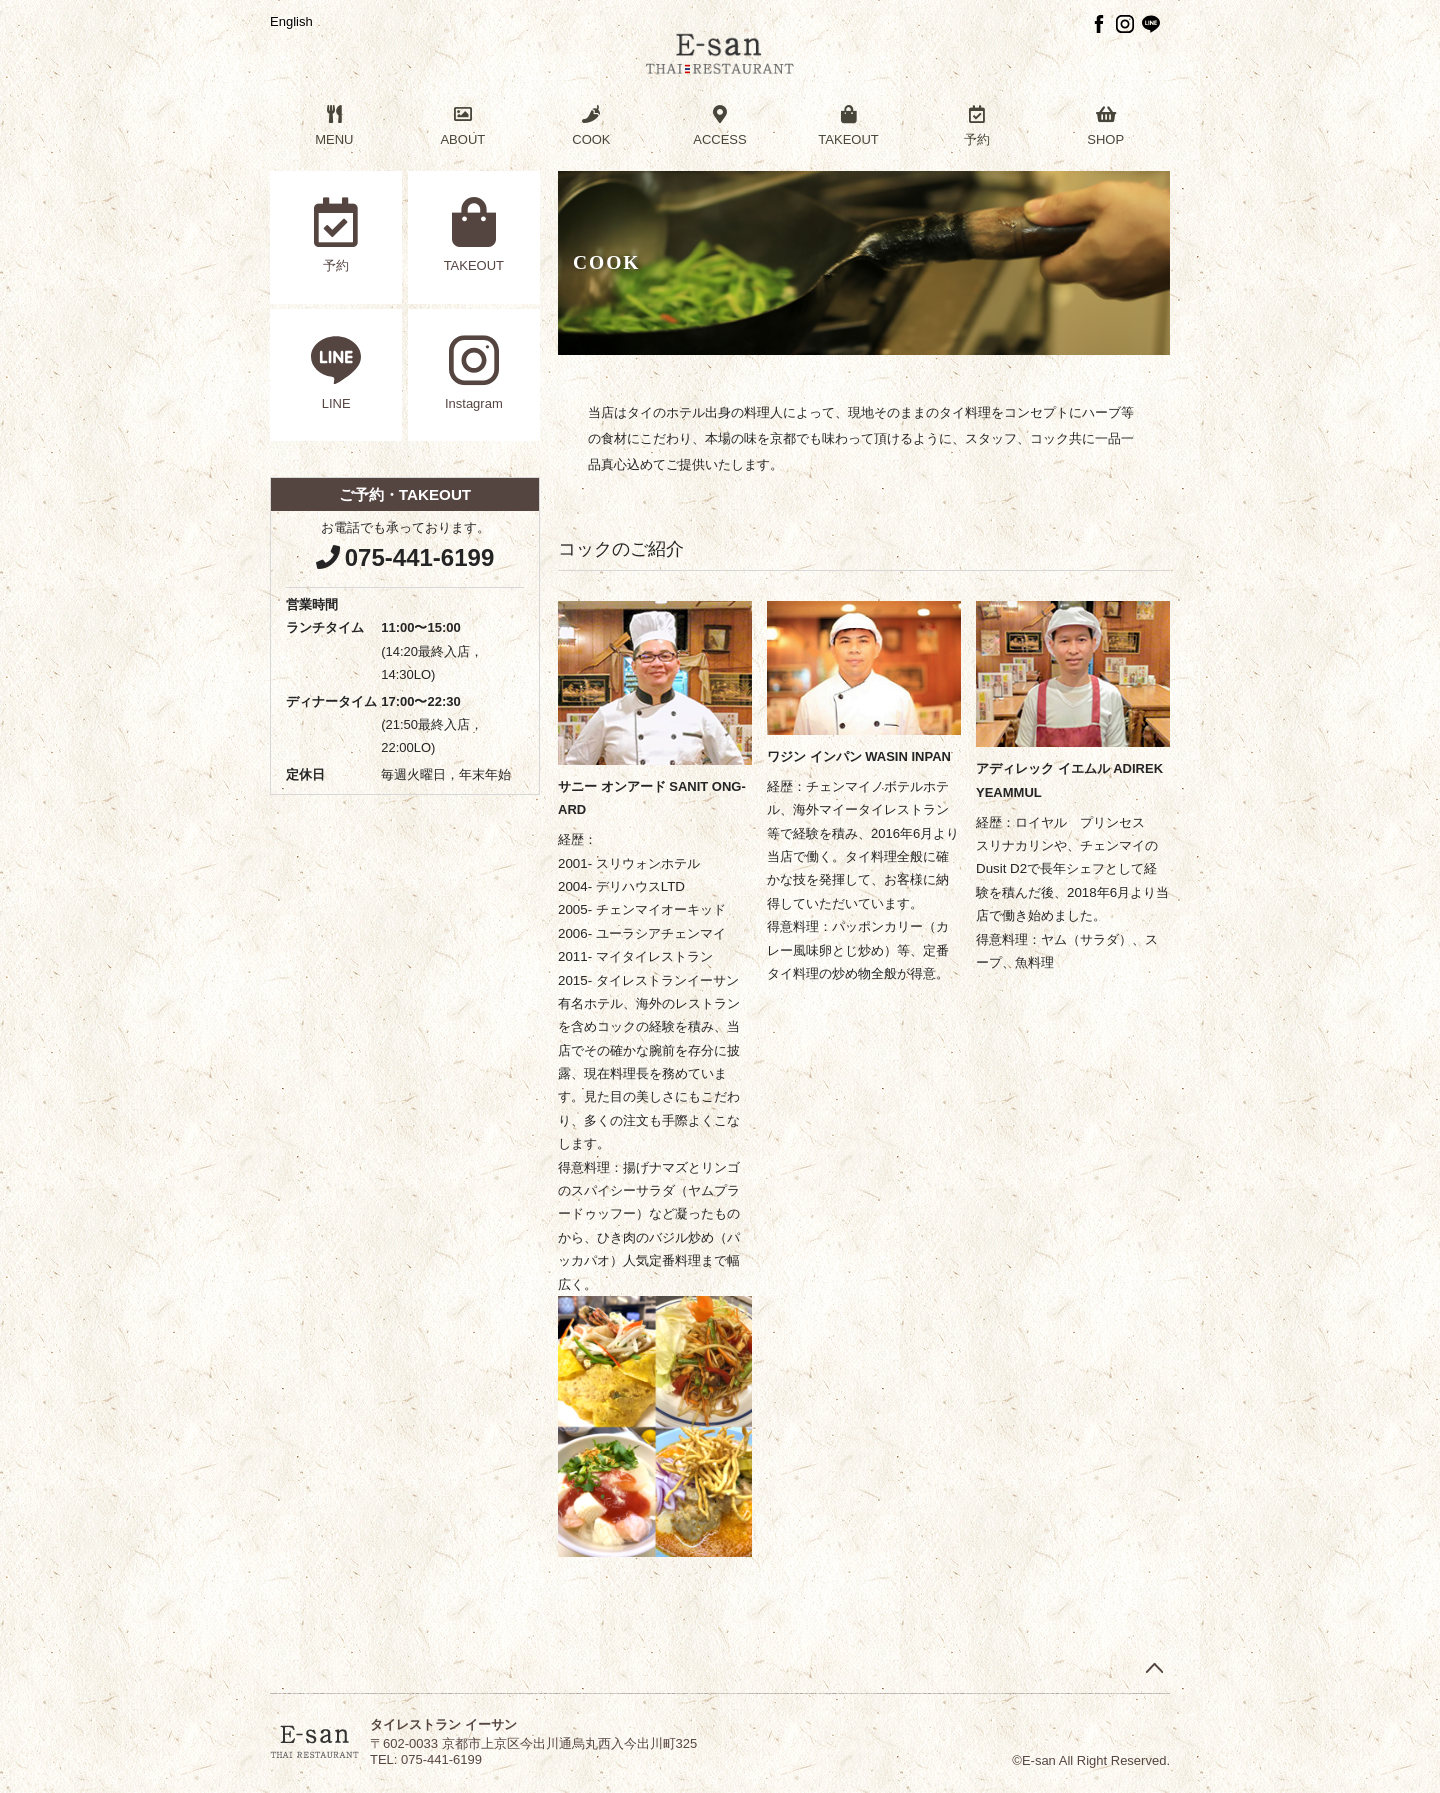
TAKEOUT (848, 126)
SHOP (1105, 126)
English (291, 21)
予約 (977, 126)
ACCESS (720, 126)
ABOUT (463, 126)
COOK (591, 126)
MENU (334, 126)
